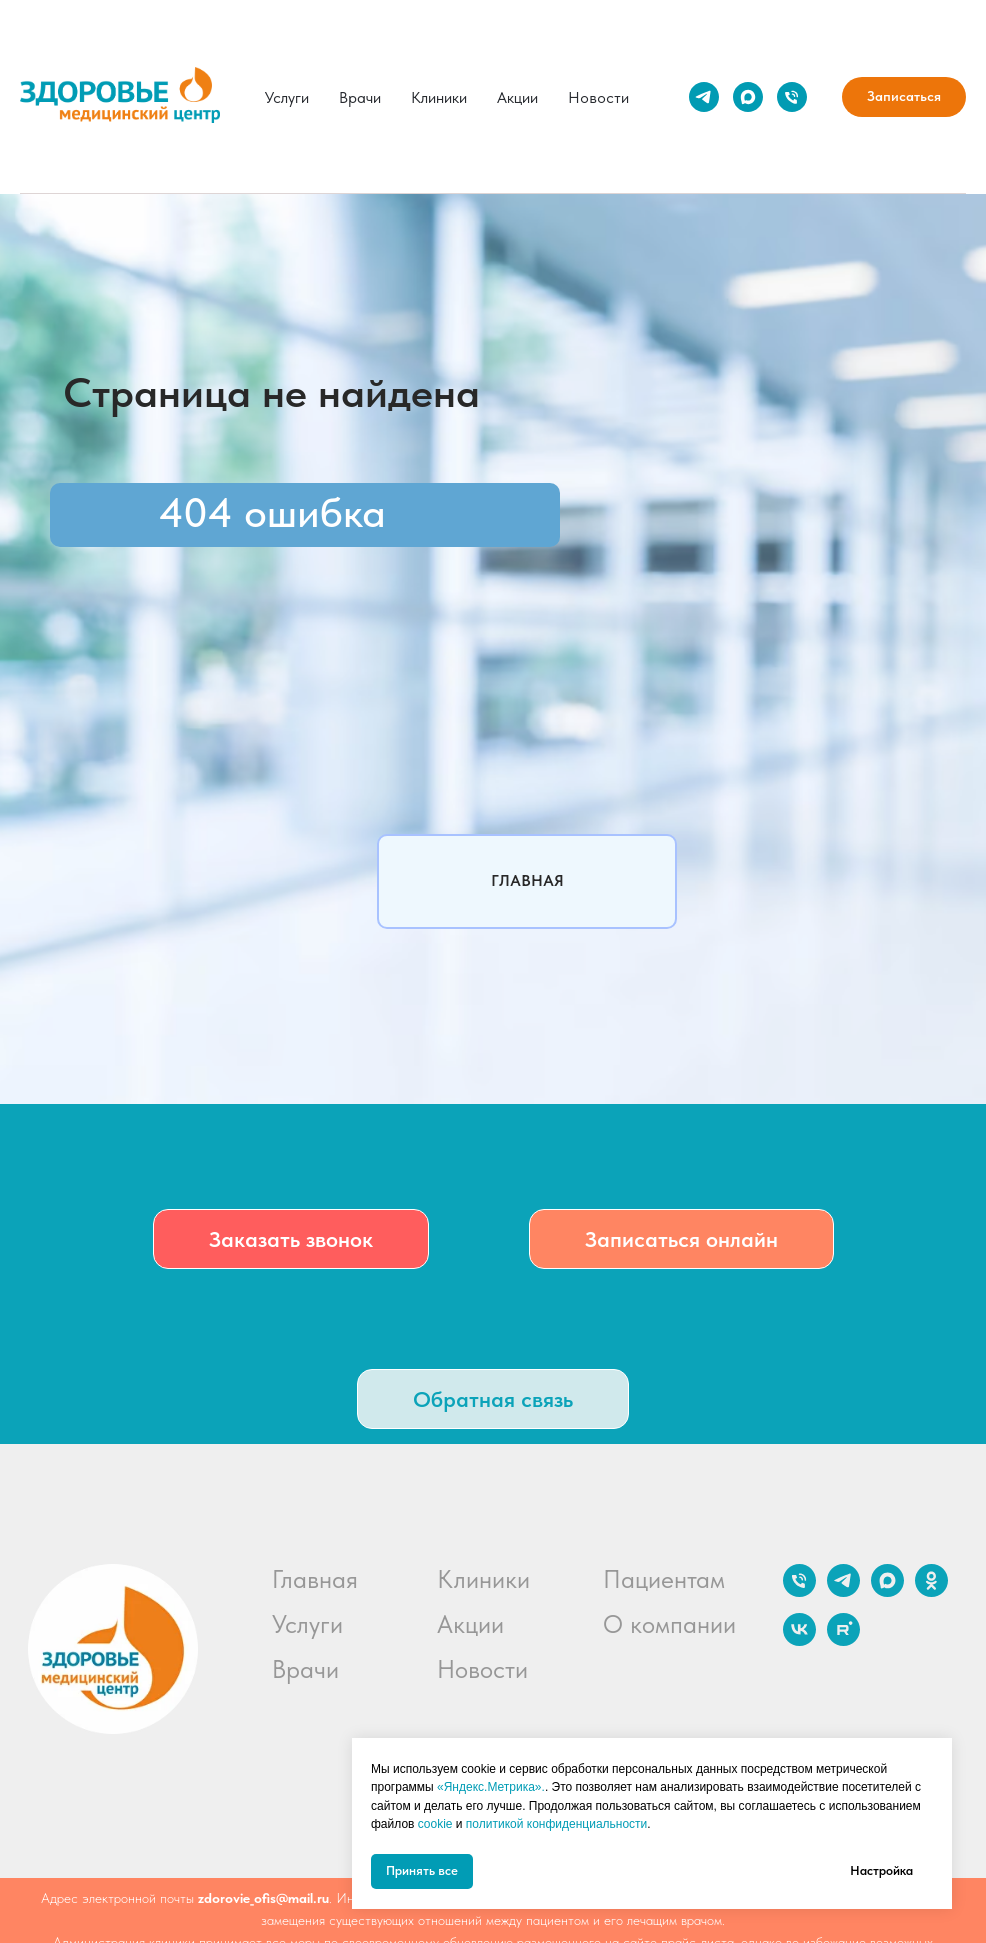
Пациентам (664, 1579)
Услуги (287, 97)
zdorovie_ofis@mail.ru (263, 1898)
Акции (517, 97)
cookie (435, 1824)
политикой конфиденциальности (556, 1824)
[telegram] (704, 97)
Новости (598, 97)
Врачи (360, 97)
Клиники (439, 97)
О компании (669, 1624)
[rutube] (843, 1640)
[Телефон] (792, 97)
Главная (315, 1579)
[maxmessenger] (748, 97)
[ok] (931, 1591)
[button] (291, 1239)
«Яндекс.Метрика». (491, 1787)
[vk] (799, 1640)
